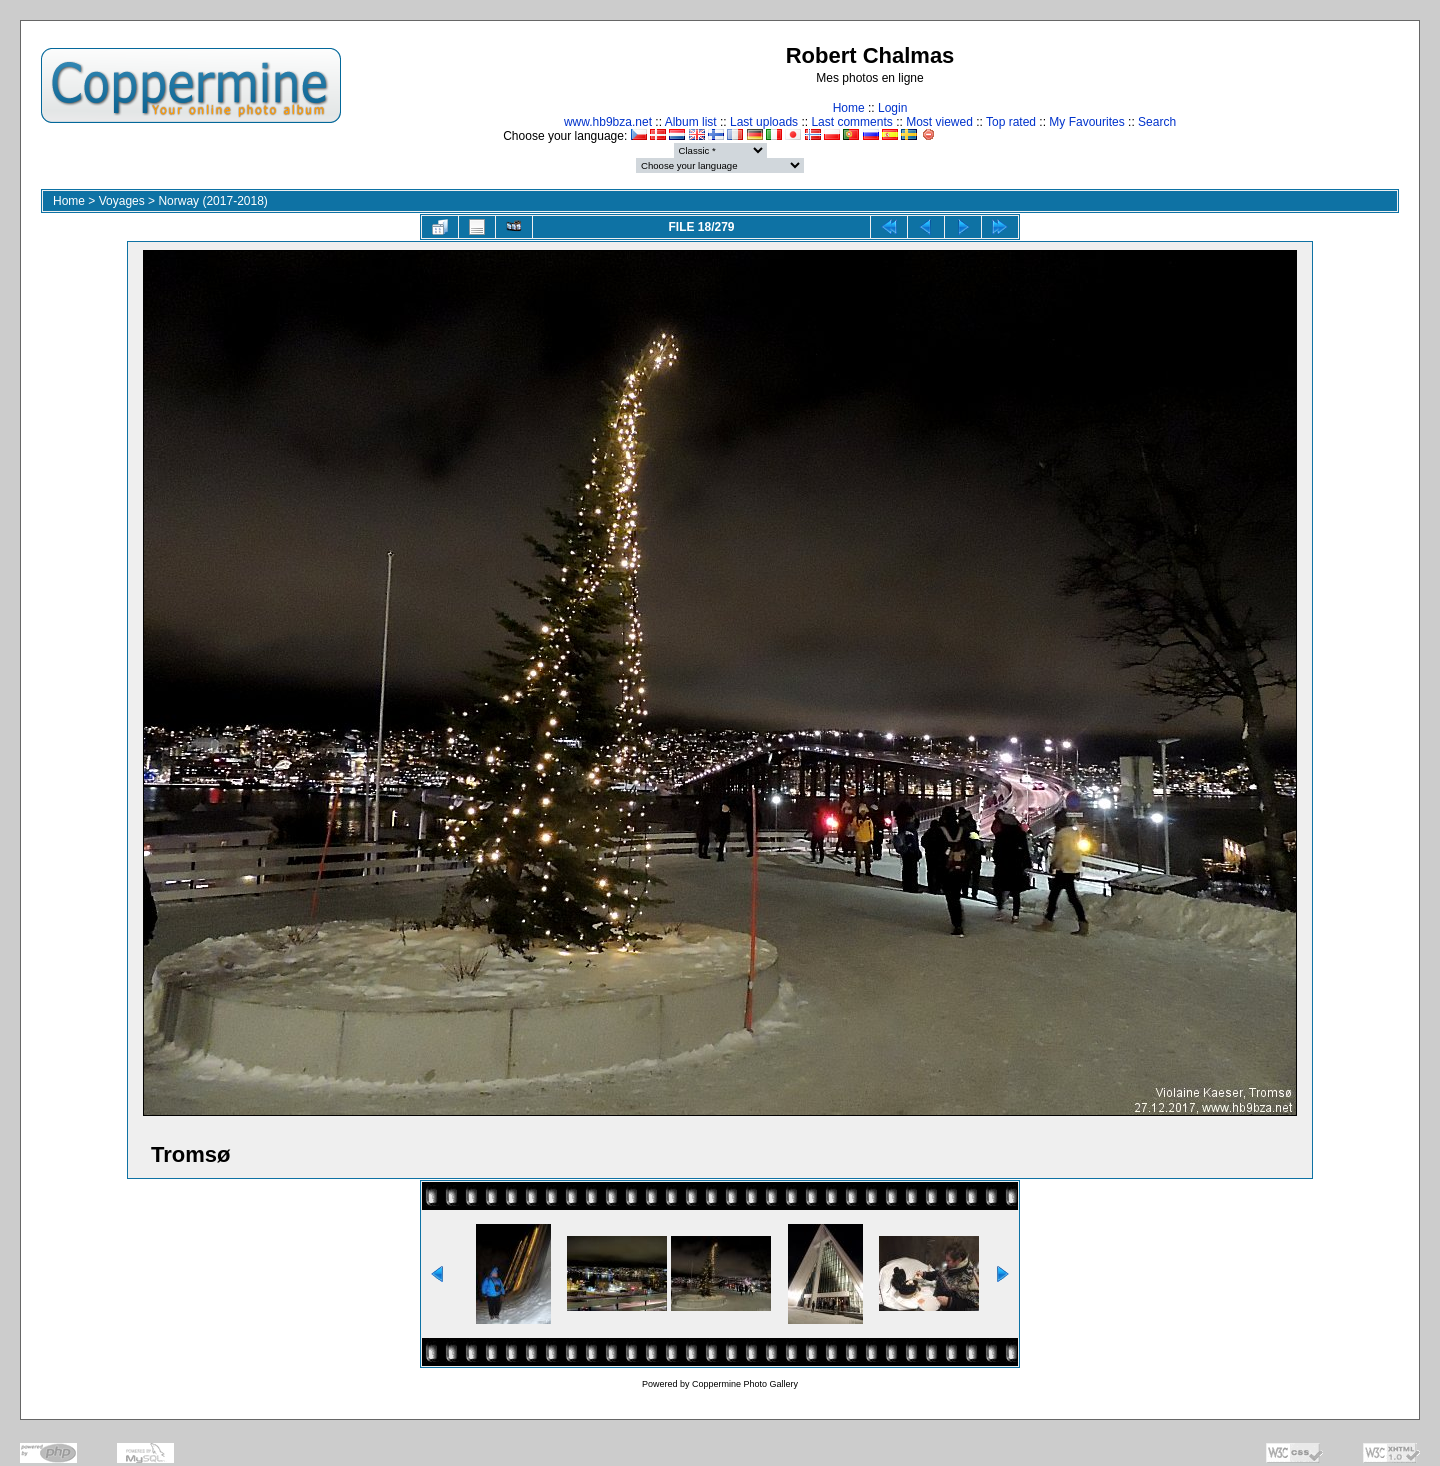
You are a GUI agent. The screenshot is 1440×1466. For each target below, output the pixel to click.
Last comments (851, 122)
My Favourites (1086, 122)
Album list (691, 122)
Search (1157, 122)
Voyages (122, 201)
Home (849, 108)
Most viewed (939, 122)
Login (892, 108)
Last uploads (764, 122)
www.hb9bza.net (608, 122)
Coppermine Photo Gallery (745, 1384)
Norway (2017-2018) (212, 201)
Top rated (1011, 122)
